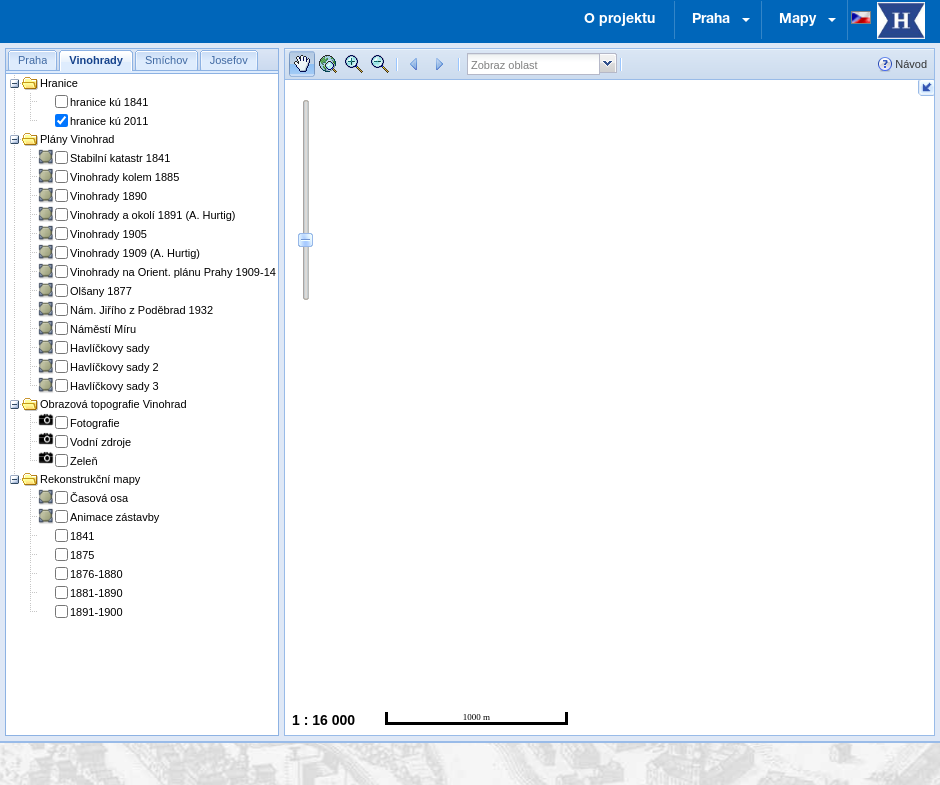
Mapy (797, 20)
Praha (711, 20)
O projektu (619, 20)
